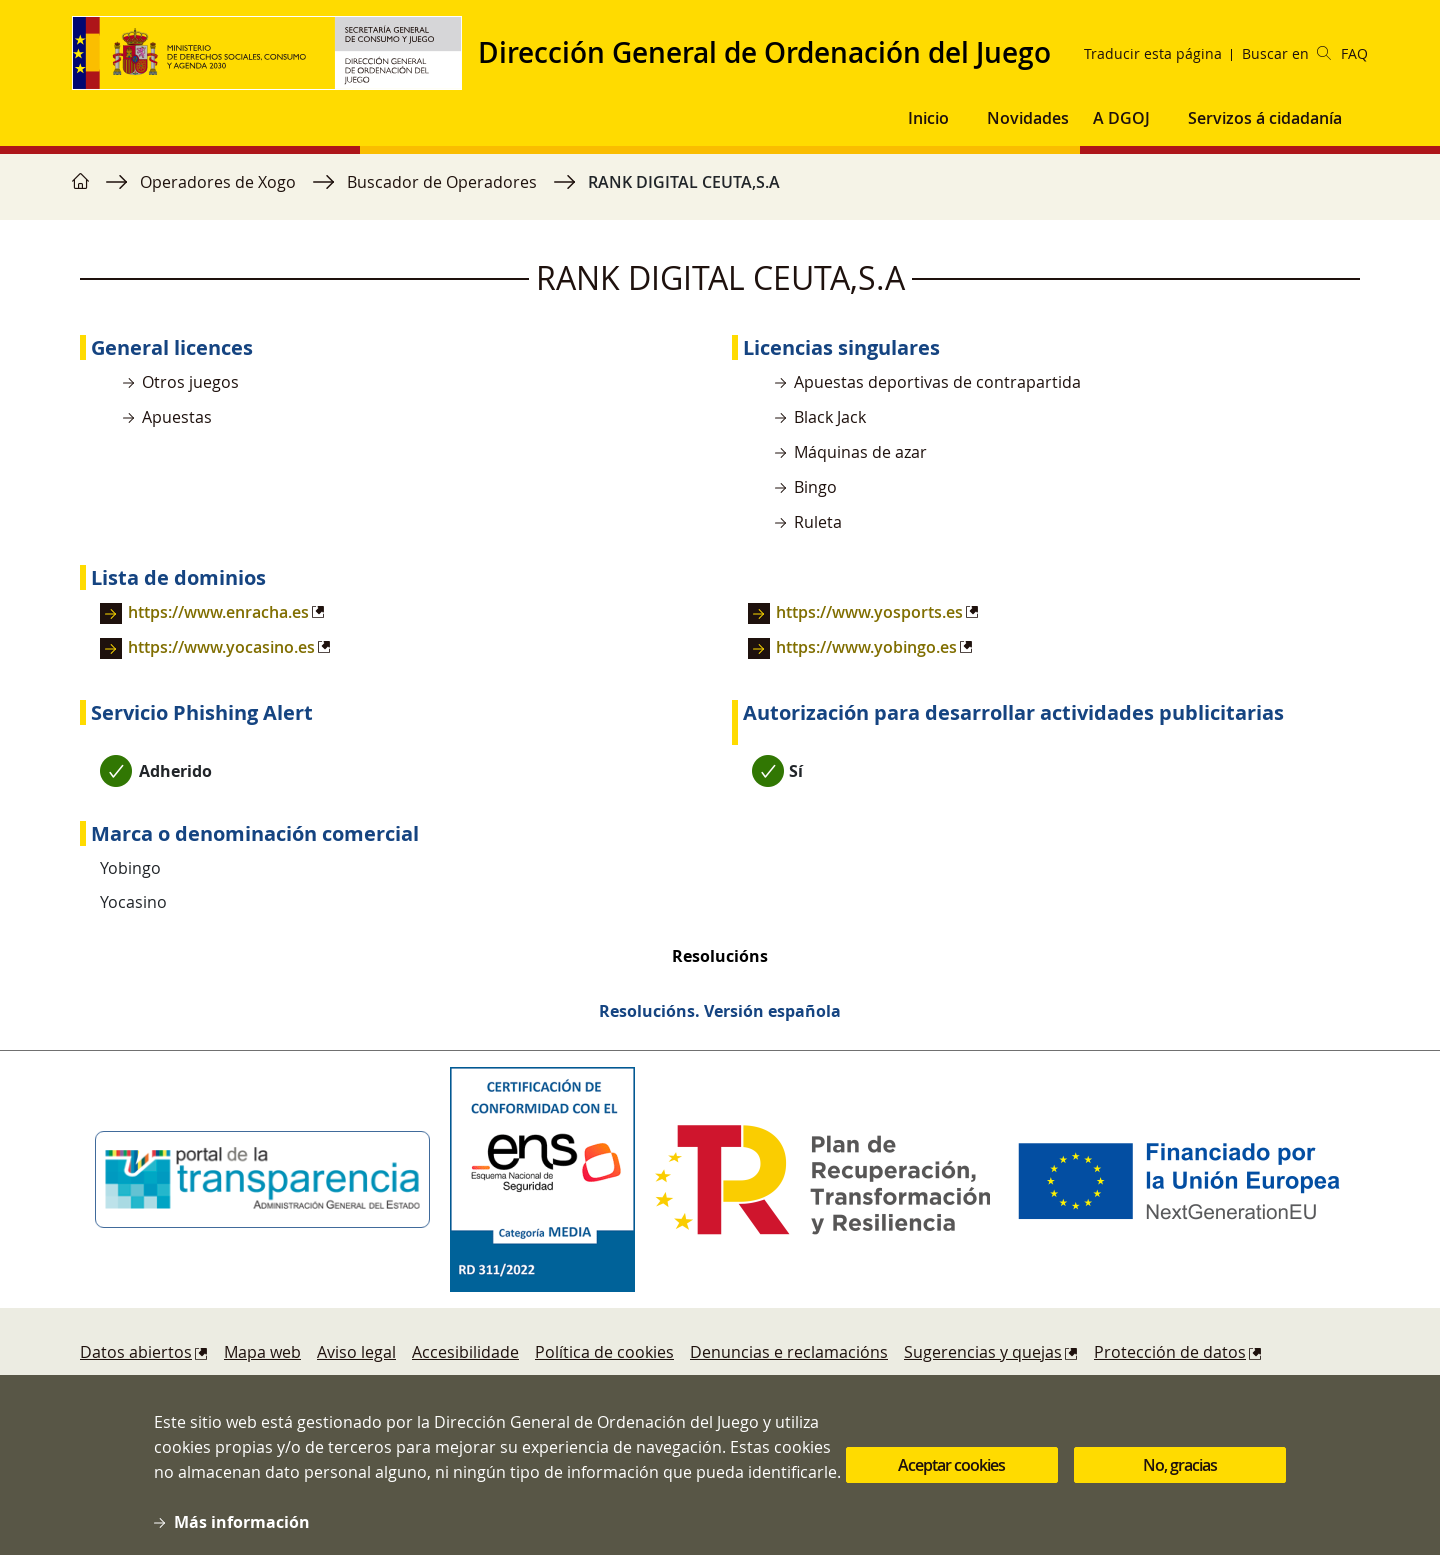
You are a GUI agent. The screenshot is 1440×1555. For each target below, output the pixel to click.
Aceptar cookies (951, 1479)
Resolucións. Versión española (720, 1011)
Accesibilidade (465, 1352)
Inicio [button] (928, 118)
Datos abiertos (136, 1352)
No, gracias (1180, 1479)
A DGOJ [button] (1121, 118)
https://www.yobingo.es (866, 647)
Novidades (1028, 118)
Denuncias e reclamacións (789, 1352)
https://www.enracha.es (218, 612)
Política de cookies (604, 1352)
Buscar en (1286, 53)
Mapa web (262, 1352)
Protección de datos (1170, 1352)
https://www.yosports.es (869, 612)
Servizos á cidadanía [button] (1265, 118)
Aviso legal (356, 1352)
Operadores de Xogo (218, 182)
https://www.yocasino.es (221, 647)
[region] (720, 192)
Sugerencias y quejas (983, 1352)
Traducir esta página (1153, 53)
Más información (242, 1536)
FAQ (1354, 53)
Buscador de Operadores (442, 182)
